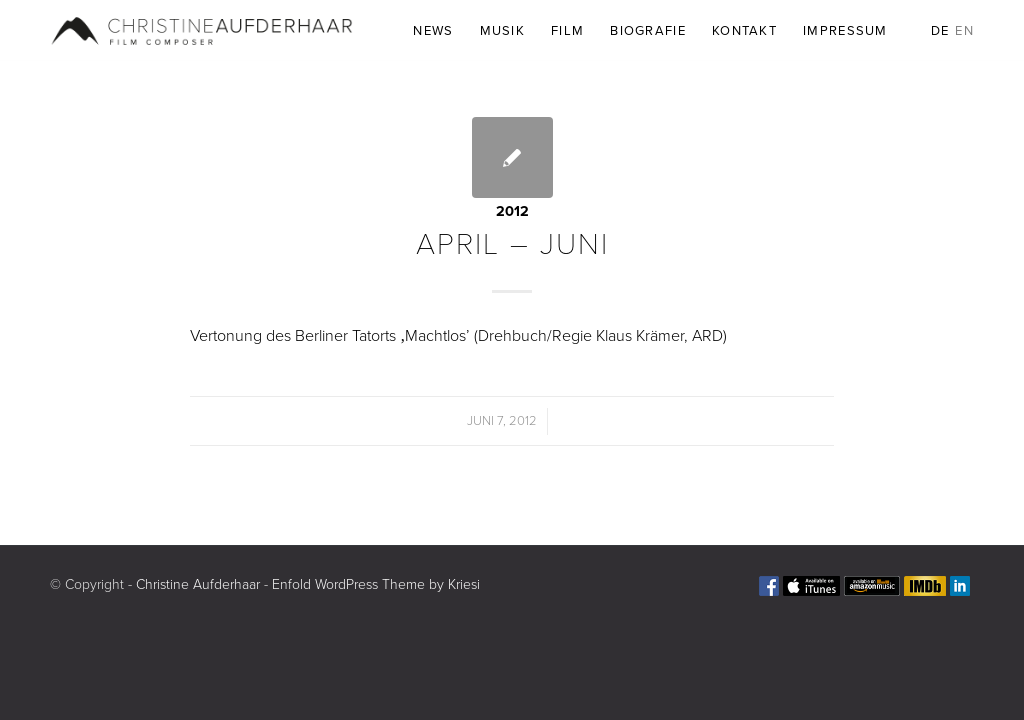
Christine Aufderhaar (198, 584)
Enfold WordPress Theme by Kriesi (376, 584)
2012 (512, 211)
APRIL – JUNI (512, 244)
